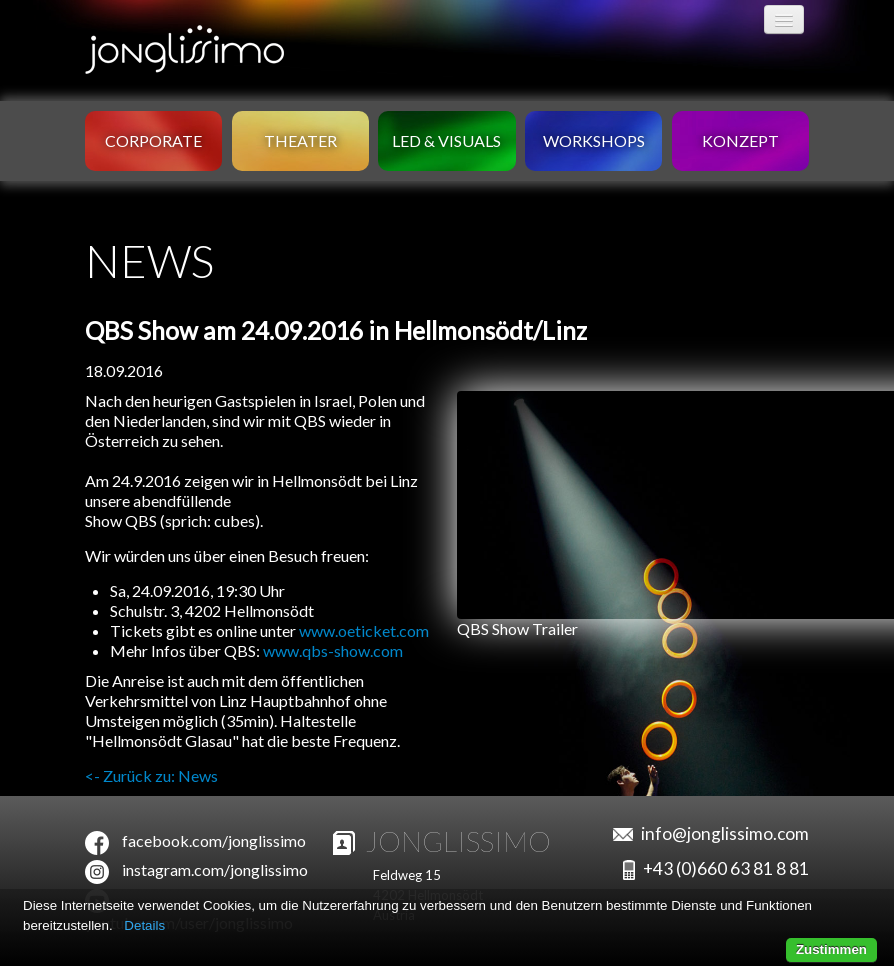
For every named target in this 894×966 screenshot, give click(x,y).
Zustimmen (831, 949)
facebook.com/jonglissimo (214, 840)
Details (144, 925)
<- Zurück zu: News (151, 775)
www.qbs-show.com (333, 650)
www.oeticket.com (364, 630)
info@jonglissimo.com (725, 833)
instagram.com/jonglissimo (215, 869)
